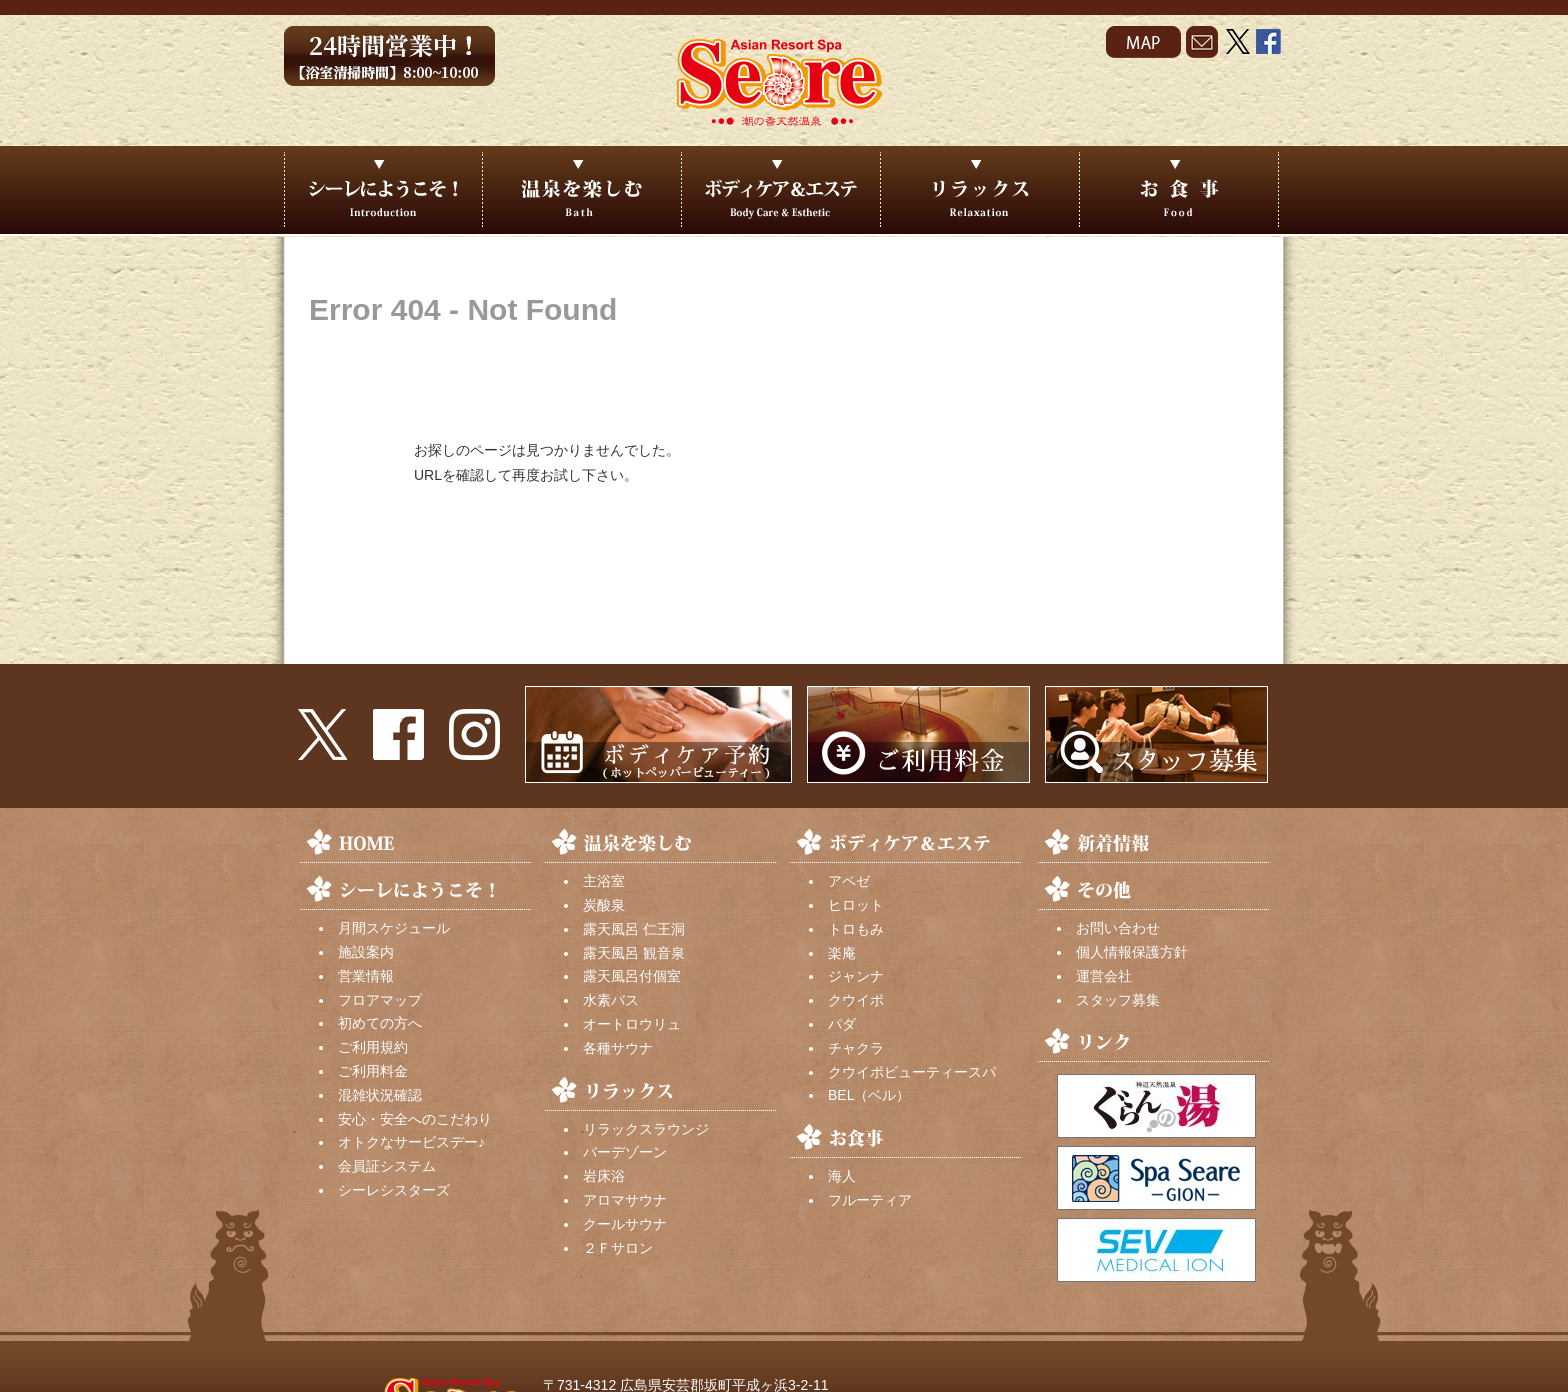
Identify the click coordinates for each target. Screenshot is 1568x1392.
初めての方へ (380, 1023)
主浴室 (604, 881)
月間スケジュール (394, 928)
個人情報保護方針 (1132, 952)
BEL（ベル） (869, 1095)
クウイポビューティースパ (912, 1072)
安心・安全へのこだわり (415, 1119)
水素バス (611, 1000)
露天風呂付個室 (632, 976)
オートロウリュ (632, 1024)
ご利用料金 (373, 1071)
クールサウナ (625, 1224)
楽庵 (842, 953)
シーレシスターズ (394, 1190)
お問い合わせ (1118, 928)
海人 (842, 1176)
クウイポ (856, 1000)
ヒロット (856, 905)
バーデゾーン (625, 1152)
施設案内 (366, 952)
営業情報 (366, 976)
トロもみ (856, 929)
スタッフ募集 (1118, 1000)
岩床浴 (604, 1176)
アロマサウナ (625, 1200)
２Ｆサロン (618, 1248)
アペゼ (849, 881)
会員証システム (387, 1166)
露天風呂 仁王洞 (634, 929)
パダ (842, 1024)
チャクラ (856, 1048)
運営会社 (1104, 976)
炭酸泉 (604, 905)
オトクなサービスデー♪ (411, 1142)
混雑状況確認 (380, 1095)
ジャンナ (856, 976)
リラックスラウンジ (646, 1129)
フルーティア (870, 1200)
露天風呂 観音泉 (634, 953)
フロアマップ (380, 1000)
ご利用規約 (373, 1047)
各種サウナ (618, 1048)
